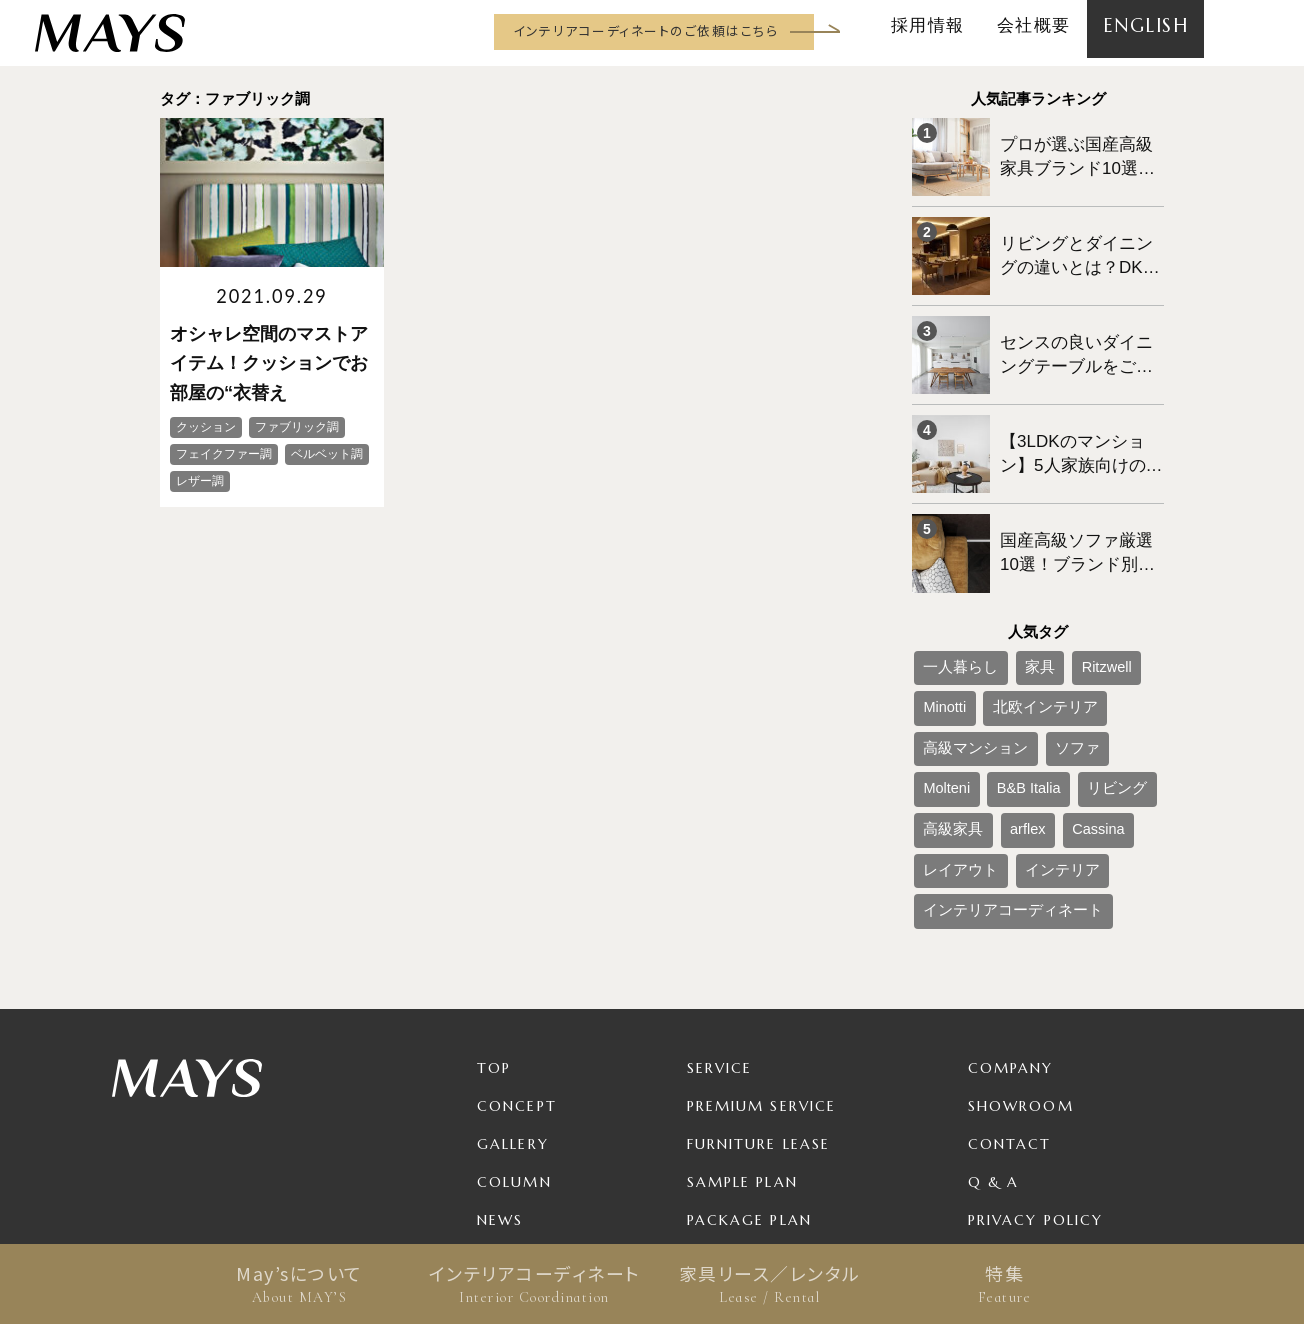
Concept (517, 954)
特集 (1004, 1284)
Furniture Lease (759, 992)
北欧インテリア (962, 631)
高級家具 (944, 697)
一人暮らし (950, 598)
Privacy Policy (1035, 1068)
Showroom (1021, 954)
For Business (744, 1144)
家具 (1012, 598)
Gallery (513, 992)
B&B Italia (1060, 664)
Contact (1010, 992)
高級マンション (1066, 631)
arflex (1002, 697)
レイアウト (950, 730)
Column (514, 1030)
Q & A (994, 1030)
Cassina (1058, 697)
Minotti (1122, 598)
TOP (494, 916)
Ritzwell (1064, 598)
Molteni (995, 664)
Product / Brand (766, 1106)
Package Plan (749, 1068)
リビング (1131, 664)
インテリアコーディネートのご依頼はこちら (645, 30)
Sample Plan (742, 1030)
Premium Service (762, 954)
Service (720, 916)
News (500, 1068)
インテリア (1030, 730)
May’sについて (299, 1284)
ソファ (938, 664)
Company (1011, 916)
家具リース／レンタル (769, 1284)
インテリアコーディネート (534, 1284)
